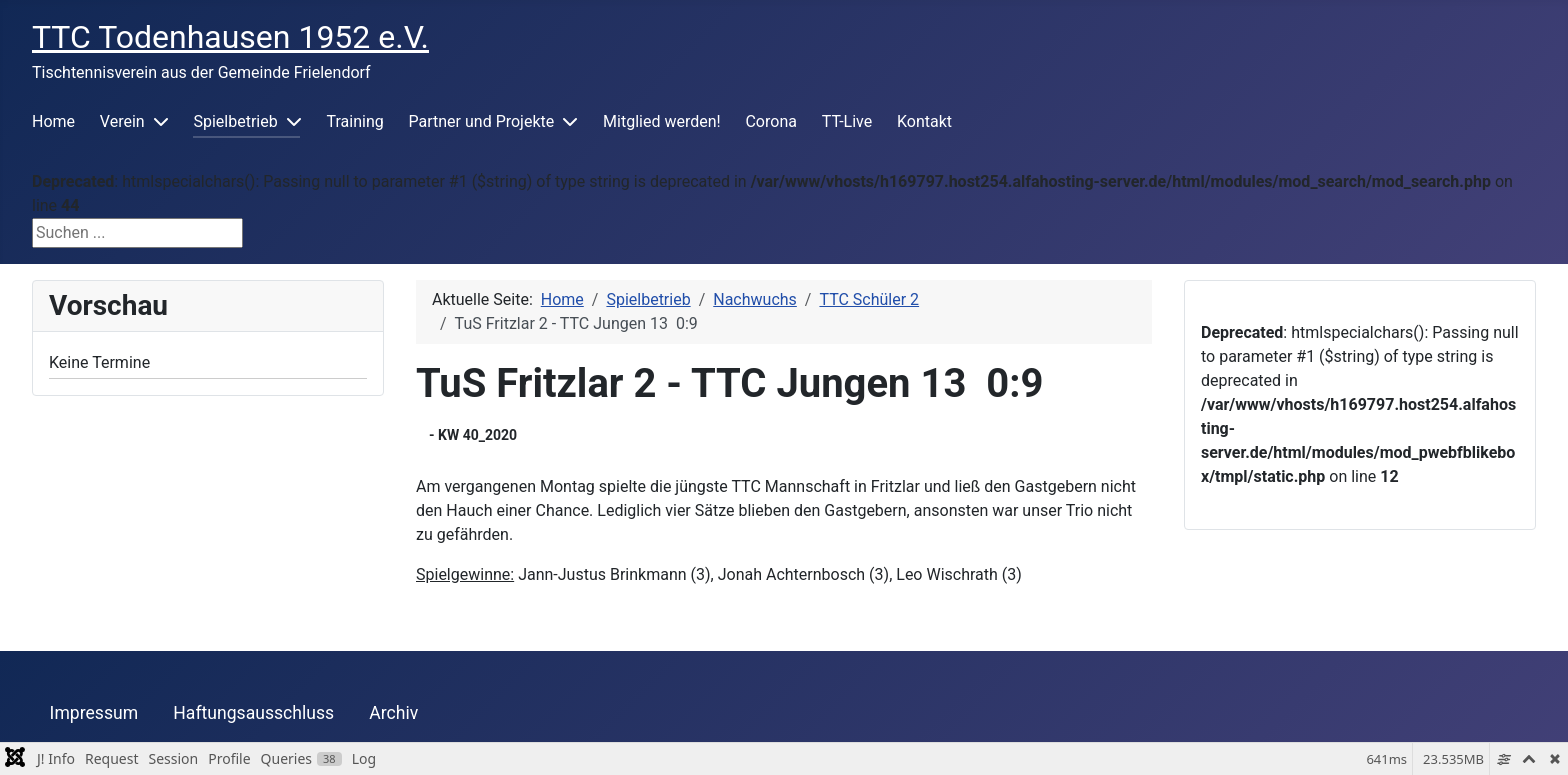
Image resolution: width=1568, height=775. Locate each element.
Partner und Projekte (482, 121)
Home (53, 121)
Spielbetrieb (235, 121)
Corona (770, 121)
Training (355, 121)
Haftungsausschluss (253, 713)
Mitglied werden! (662, 121)
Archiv (393, 713)
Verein (122, 121)
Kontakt (924, 121)
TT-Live (847, 121)
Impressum (94, 713)
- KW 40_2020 (473, 435)
